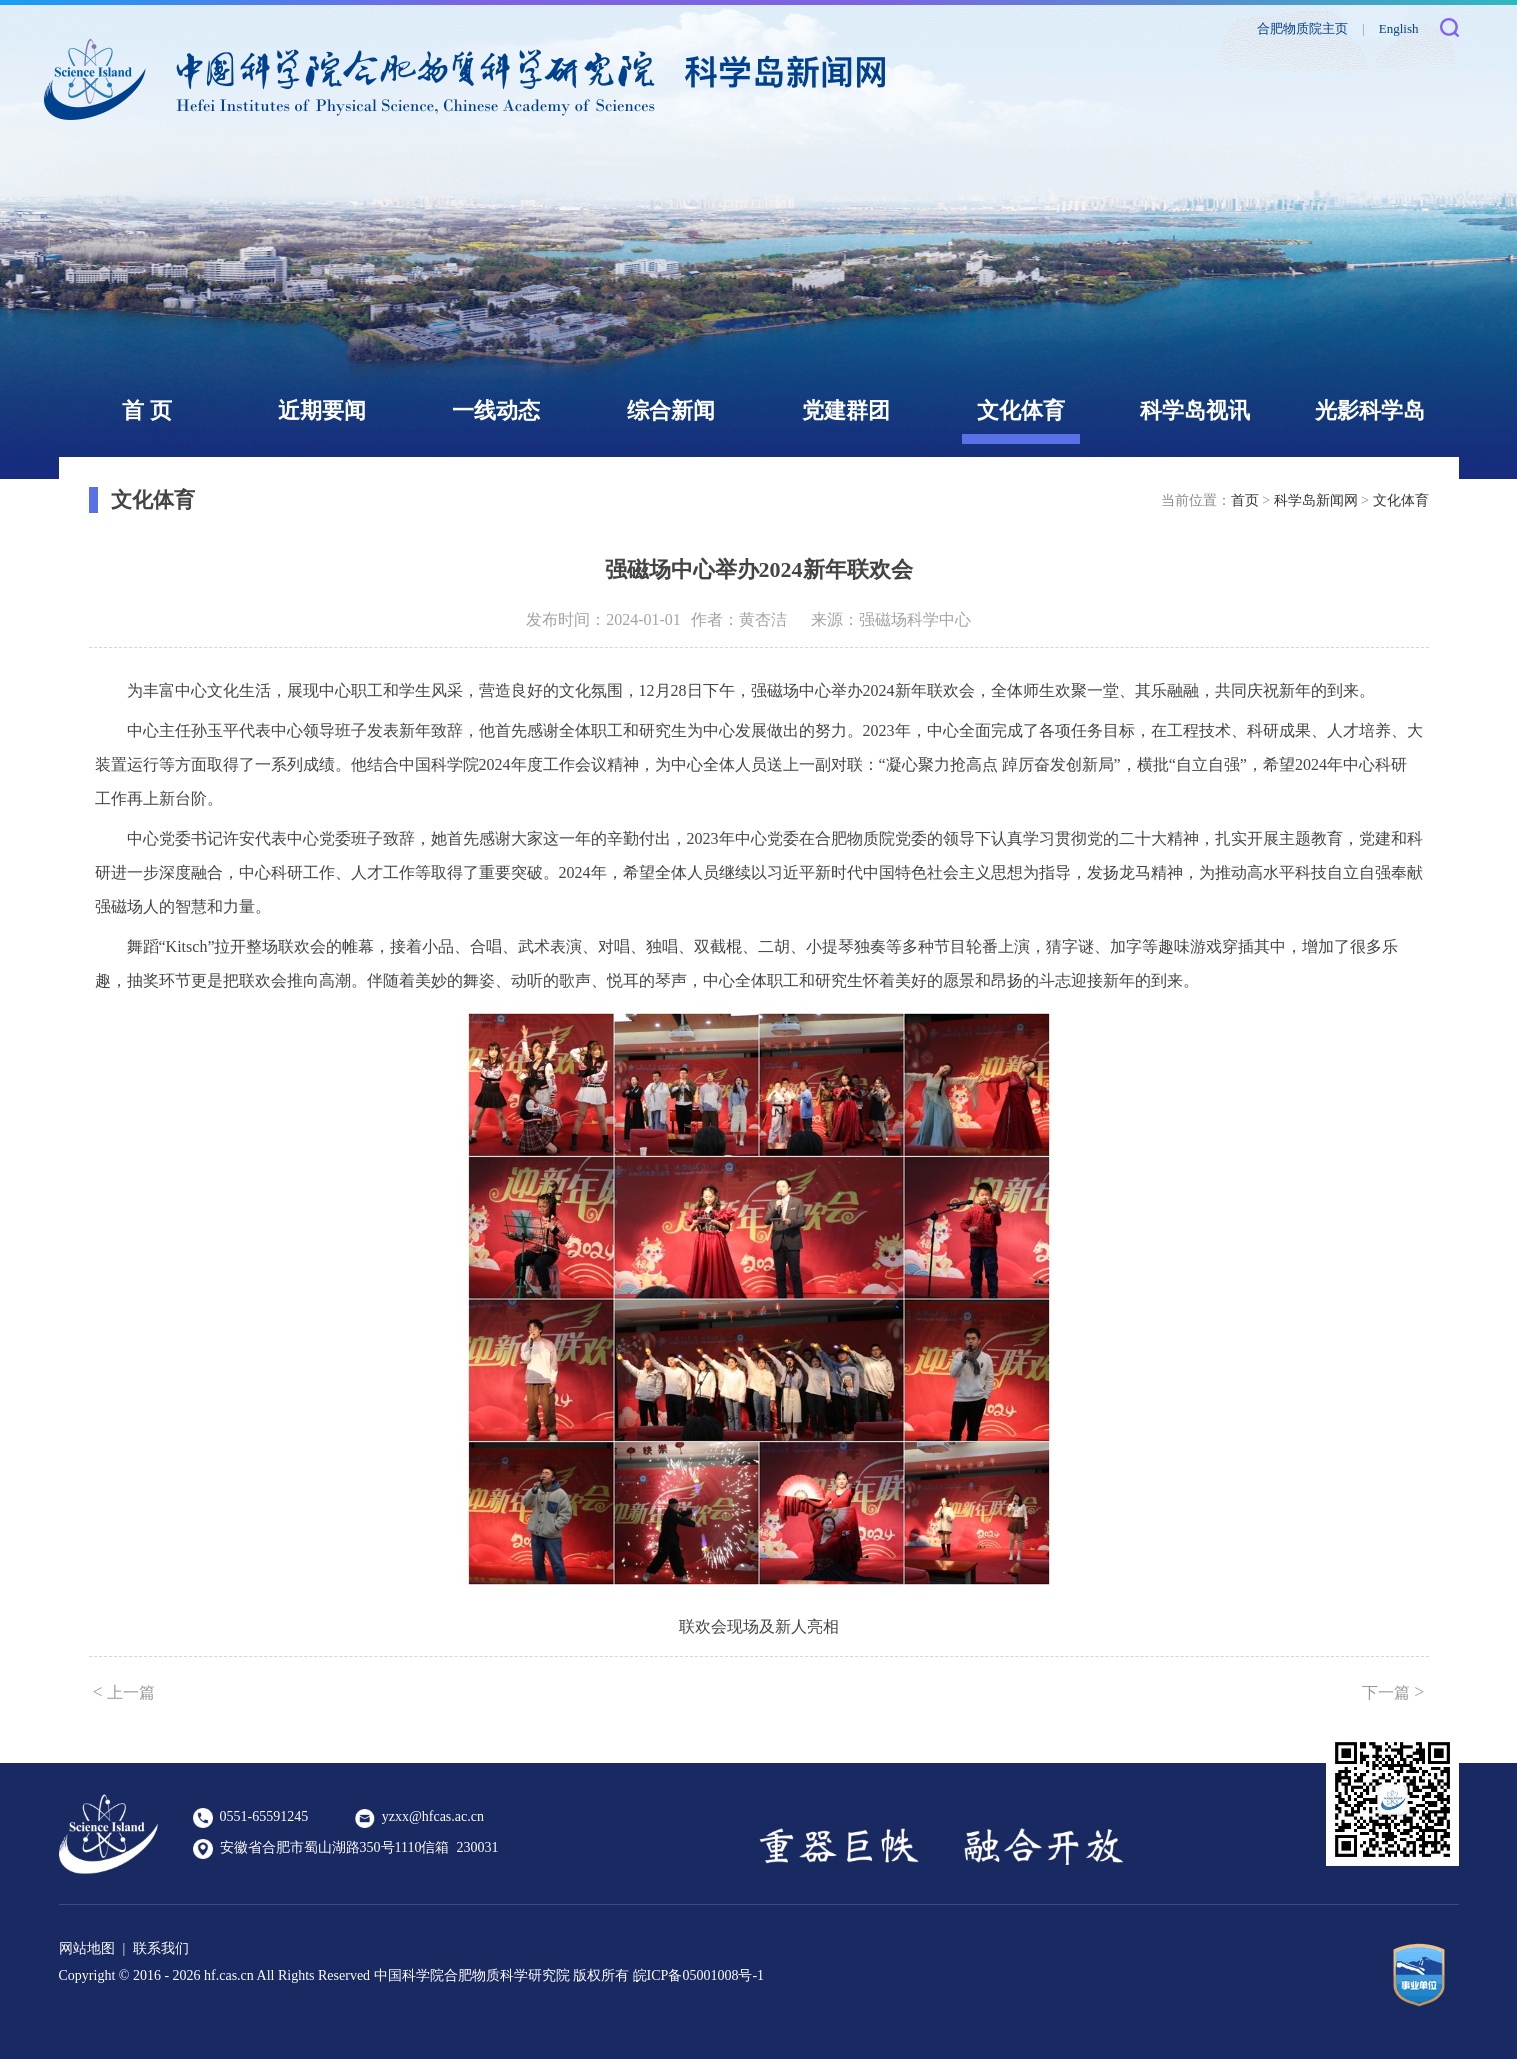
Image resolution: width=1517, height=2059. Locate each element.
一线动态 (496, 410)
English (1399, 28)
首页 (1245, 500)
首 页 (147, 410)
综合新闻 (671, 410)
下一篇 (1393, 1692)
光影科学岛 (1370, 410)
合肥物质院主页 (1302, 28)
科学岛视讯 (1195, 410)
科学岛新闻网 (1316, 500)
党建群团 (846, 410)
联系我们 (161, 1948)
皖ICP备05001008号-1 (698, 1975)
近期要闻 (322, 410)
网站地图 (87, 1948)
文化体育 (1021, 410)
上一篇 (124, 1692)
